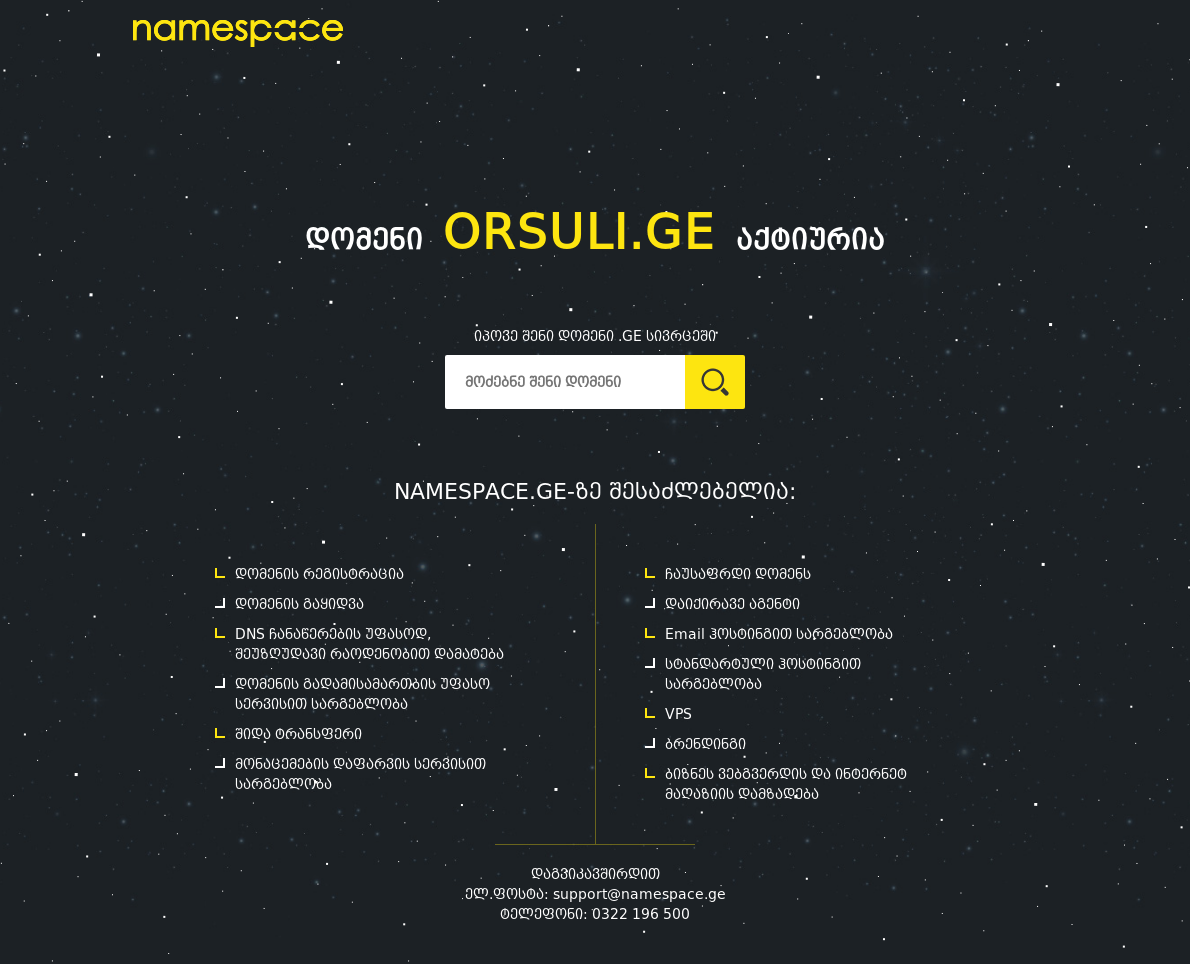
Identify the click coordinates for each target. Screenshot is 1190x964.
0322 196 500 (641, 914)
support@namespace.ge (639, 894)
